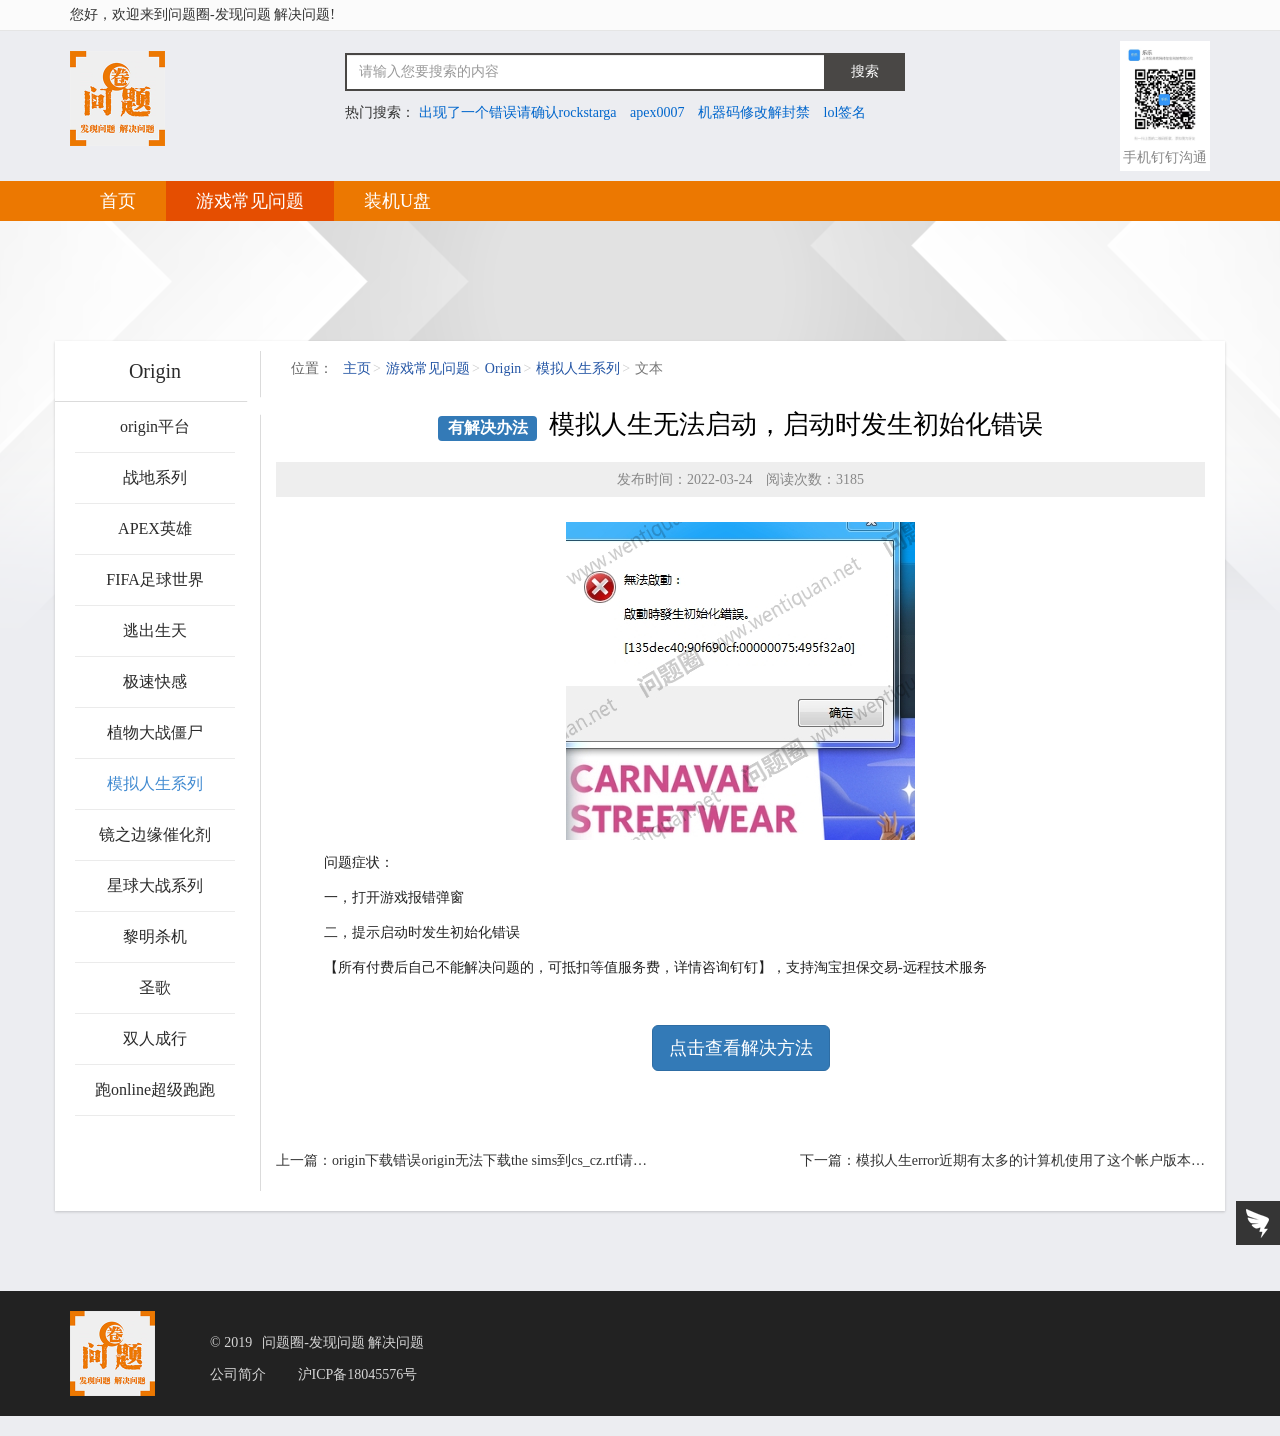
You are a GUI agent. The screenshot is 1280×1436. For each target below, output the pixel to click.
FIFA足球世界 (155, 579)
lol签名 (845, 112)
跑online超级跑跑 (155, 1089)
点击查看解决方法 (741, 1048)
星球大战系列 (155, 885)
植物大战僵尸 (155, 732)
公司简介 (238, 1375)
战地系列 (155, 477)
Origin (503, 368)
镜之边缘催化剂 (155, 834)
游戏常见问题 (250, 201)
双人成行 (155, 1038)
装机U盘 (397, 201)
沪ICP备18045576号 (358, 1375)
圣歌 (155, 987)
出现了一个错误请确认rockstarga (518, 112)
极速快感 (155, 681)
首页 (118, 201)
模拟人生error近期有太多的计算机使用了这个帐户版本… (1030, 1160)
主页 (357, 368)
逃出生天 (155, 630)
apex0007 (657, 112)
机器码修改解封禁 (754, 112)
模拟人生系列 (155, 783)
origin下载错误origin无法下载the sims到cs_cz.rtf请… (489, 1160)
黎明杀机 (155, 936)
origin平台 (155, 426)
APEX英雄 (155, 528)
